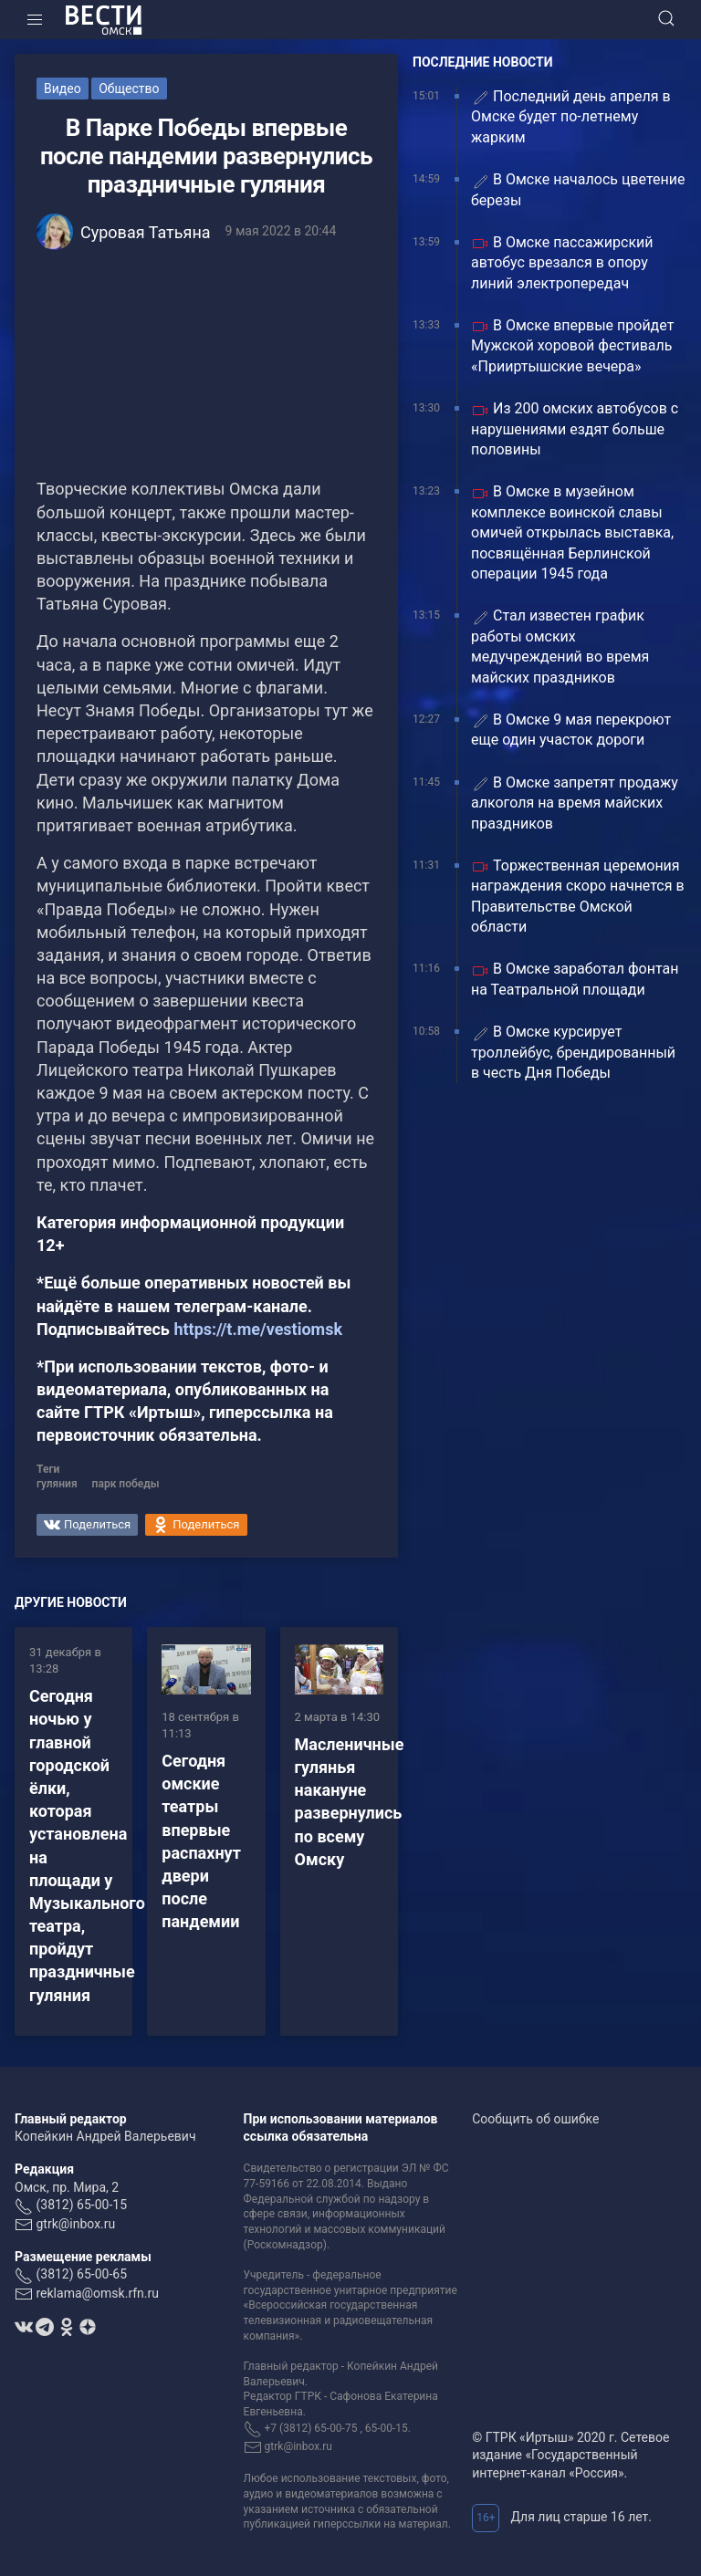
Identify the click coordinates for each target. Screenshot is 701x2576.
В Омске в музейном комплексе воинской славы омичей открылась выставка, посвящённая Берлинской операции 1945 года (572, 532)
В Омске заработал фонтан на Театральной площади (574, 978)
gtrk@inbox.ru (75, 2223)
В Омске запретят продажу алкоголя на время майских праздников (574, 803)
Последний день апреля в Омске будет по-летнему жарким (571, 117)
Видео (62, 88)
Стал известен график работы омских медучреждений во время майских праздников (560, 646)
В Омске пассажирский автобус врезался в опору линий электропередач (562, 263)
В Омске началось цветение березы (578, 189)
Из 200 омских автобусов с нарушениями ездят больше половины (574, 429)
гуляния (57, 1483)
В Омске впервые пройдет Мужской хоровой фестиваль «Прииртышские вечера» (572, 346)
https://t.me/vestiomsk (257, 1329)
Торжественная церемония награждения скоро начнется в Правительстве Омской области (578, 896)
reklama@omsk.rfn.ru (97, 2293)
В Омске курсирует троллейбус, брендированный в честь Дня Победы (573, 1052)
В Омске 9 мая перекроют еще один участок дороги (571, 729)
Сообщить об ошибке (535, 2119)
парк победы (126, 1483)
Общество (129, 88)
